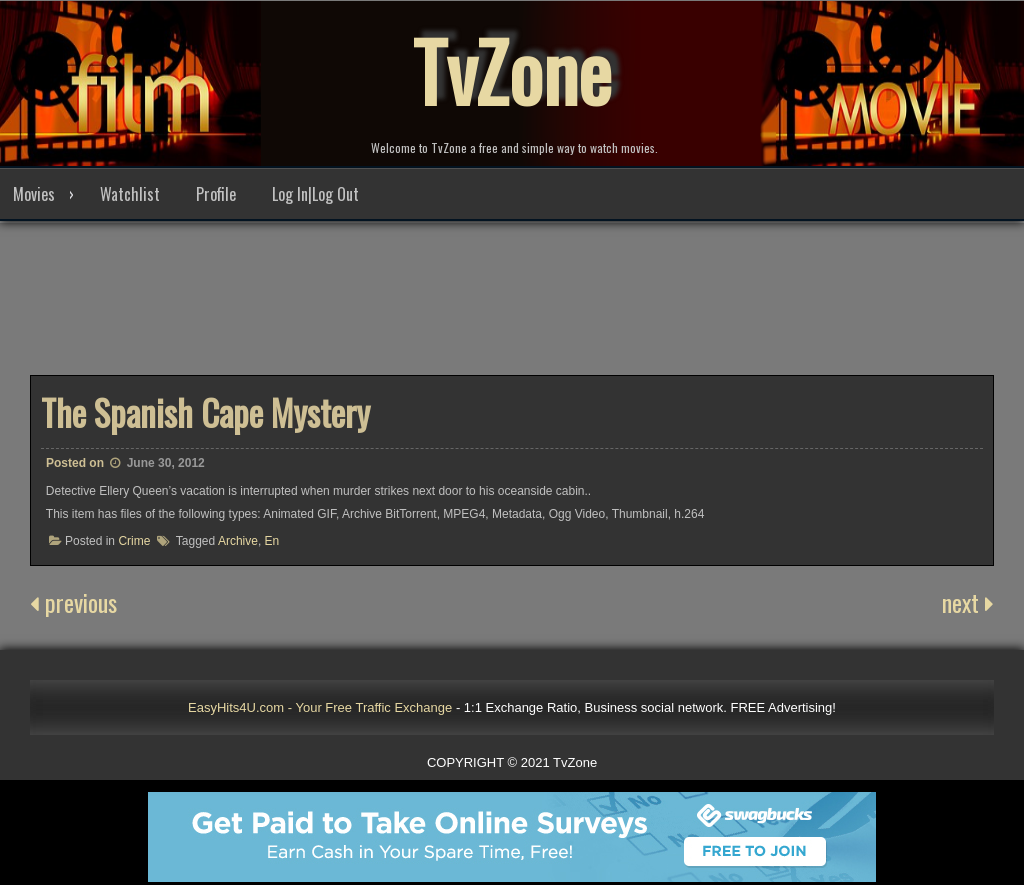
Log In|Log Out (315, 194)
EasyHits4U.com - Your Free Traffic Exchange (320, 707)
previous (73, 602)
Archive (238, 541)
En (272, 541)
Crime (134, 541)
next (968, 602)
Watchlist (130, 194)
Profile (216, 194)
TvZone (512, 70)
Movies (34, 194)
